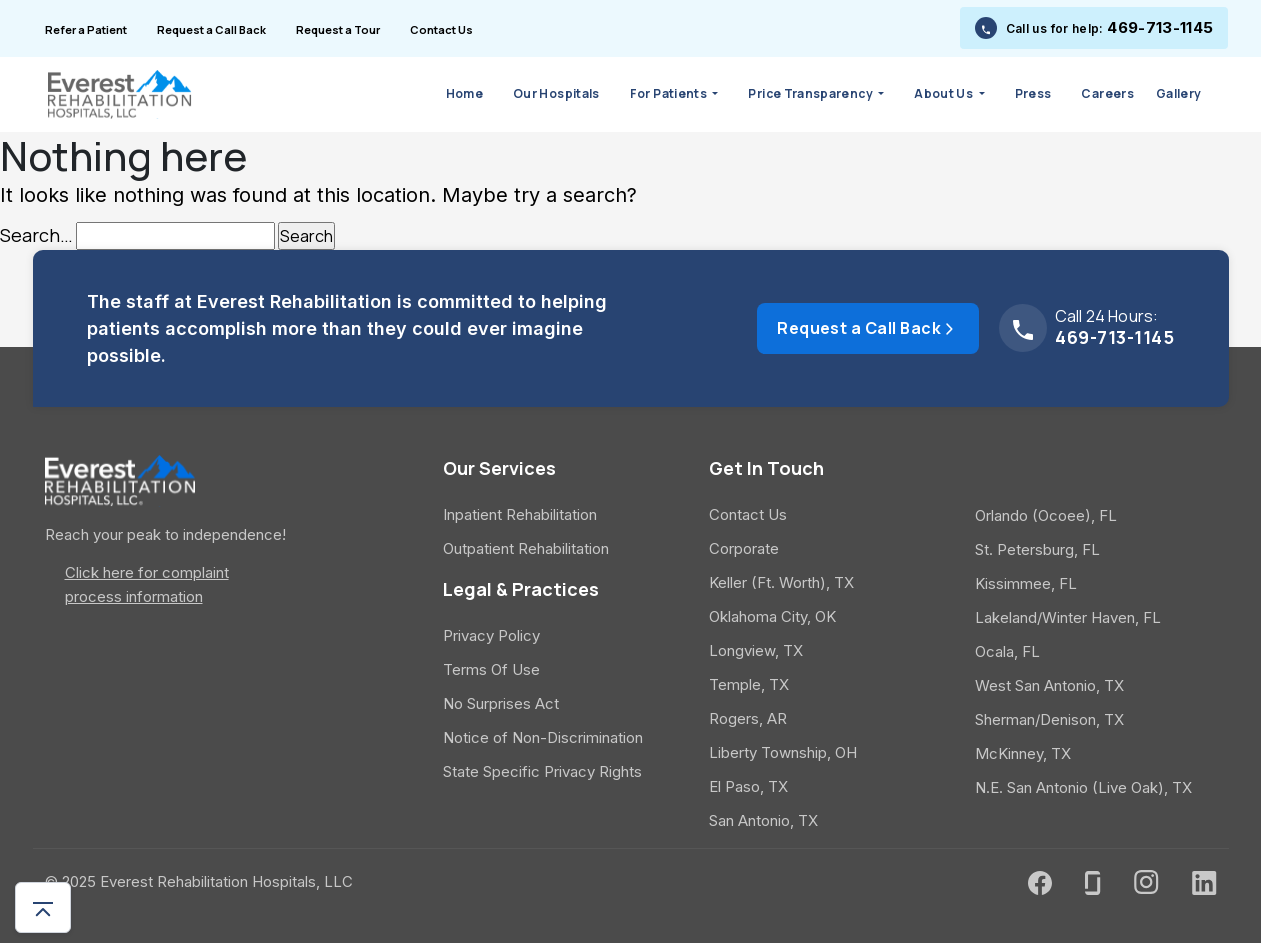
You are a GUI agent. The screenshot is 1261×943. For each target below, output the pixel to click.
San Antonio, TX (763, 820)
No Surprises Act (501, 703)
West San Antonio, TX (1049, 685)
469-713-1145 (1160, 27)
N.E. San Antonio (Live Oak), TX (1083, 787)
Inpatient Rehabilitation (520, 514)
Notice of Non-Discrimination (543, 737)
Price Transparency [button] (811, 93)
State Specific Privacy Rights (542, 771)
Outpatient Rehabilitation (526, 548)
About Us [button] (944, 93)
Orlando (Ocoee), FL (1046, 515)
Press (1033, 93)
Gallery (1179, 93)
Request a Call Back (211, 29)
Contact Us (441, 29)
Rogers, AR (748, 718)
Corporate (744, 548)
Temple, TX (749, 684)
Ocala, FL (1007, 651)
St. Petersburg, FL (1037, 549)
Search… (36, 236)
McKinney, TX (1023, 753)
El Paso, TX (748, 786)
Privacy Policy (491, 635)
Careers (1107, 93)
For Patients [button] (670, 93)
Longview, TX (756, 650)
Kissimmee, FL (1026, 583)
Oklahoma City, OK (772, 616)
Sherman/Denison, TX (1049, 719)
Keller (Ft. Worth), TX (781, 582)
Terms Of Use (491, 669)
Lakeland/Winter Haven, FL (1068, 617)
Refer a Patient (86, 29)
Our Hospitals (556, 93)
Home (464, 93)
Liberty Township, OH (783, 752)
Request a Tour (338, 29)
